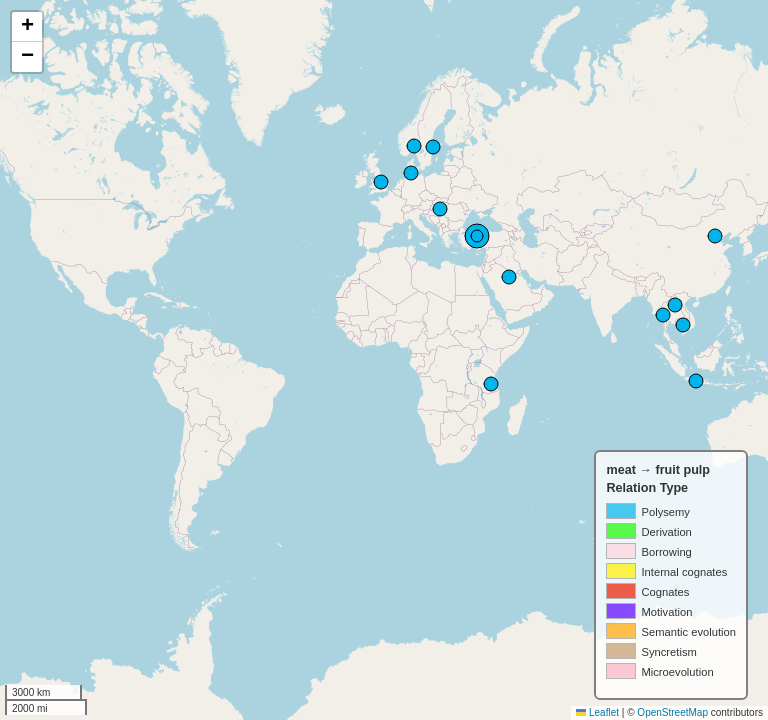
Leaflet (597, 712)
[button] (27, 27)
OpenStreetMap (672, 712)
